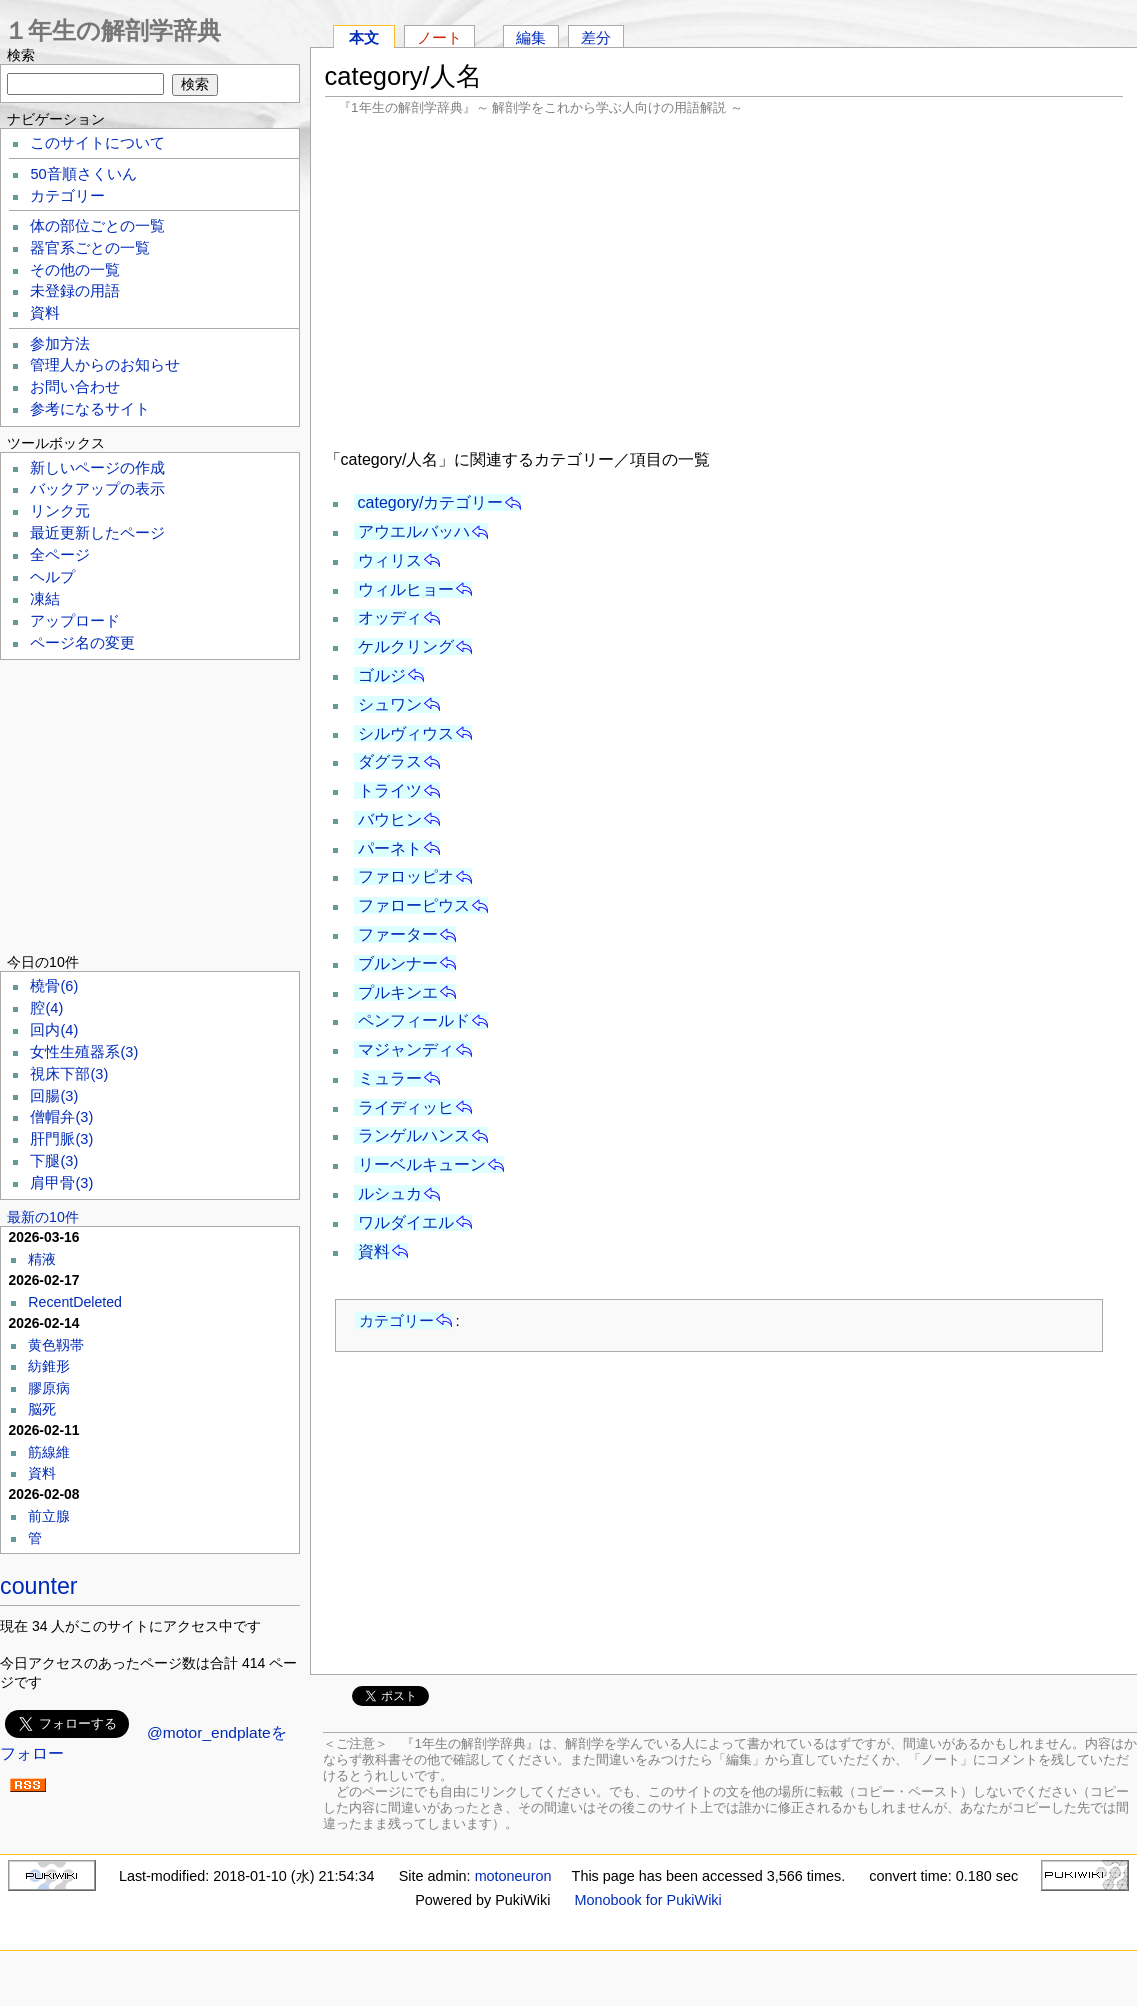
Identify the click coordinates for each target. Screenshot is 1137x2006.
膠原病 (49, 1388)
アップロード (75, 621)
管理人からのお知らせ (105, 365)
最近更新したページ (97, 533)
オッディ (390, 617)
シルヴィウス (406, 733)
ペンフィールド (414, 1020)
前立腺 (49, 1516)
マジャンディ (406, 1049)
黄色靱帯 (56, 1345)
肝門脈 (61, 1139)
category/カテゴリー (431, 502)
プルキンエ (398, 992)
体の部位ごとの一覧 (97, 226)
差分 (596, 37)
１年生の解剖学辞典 (112, 30)
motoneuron (513, 1876)
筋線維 (49, 1452)
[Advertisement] (724, 280)
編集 (531, 37)
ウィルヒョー (406, 589)
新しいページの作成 (97, 468)
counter (39, 1586)
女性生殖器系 (84, 1052)
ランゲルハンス (414, 1135)
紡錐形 (49, 1366)
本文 (364, 37)
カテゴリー (396, 1320)
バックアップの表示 (97, 489)
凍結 (45, 599)
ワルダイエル (406, 1222)
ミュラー (390, 1078)
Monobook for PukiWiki (648, 1900)
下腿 (54, 1161)
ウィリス (390, 560)
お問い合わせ (75, 387)
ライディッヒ (406, 1107)
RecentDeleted (75, 1302)
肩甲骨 (61, 1183)
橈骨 (54, 986)
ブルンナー (398, 963)
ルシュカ (390, 1193)
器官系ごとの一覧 (90, 248)
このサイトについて (97, 143)
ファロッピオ (406, 876)
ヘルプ (52, 577)
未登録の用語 (75, 291)
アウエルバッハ (414, 531)
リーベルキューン (422, 1164)
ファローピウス (414, 905)
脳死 (42, 1409)
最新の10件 (43, 1217)
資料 (374, 1251)
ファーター (398, 934)
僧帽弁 (61, 1117)
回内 (54, 1030)
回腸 (54, 1096)
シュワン (390, 704)
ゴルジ (382, 675)
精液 (42, 1259)
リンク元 (60, 511)
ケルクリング (406, 646)
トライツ (390, 790)
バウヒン (390, 819)
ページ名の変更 (82, 643)
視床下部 (69, 1074)
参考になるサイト (90, 409)
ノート (439, 37)
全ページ (60, 555)
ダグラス (390, 761)
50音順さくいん (83, 174)
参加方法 (60, 344)
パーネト (390, 848)
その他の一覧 (75, 270)
